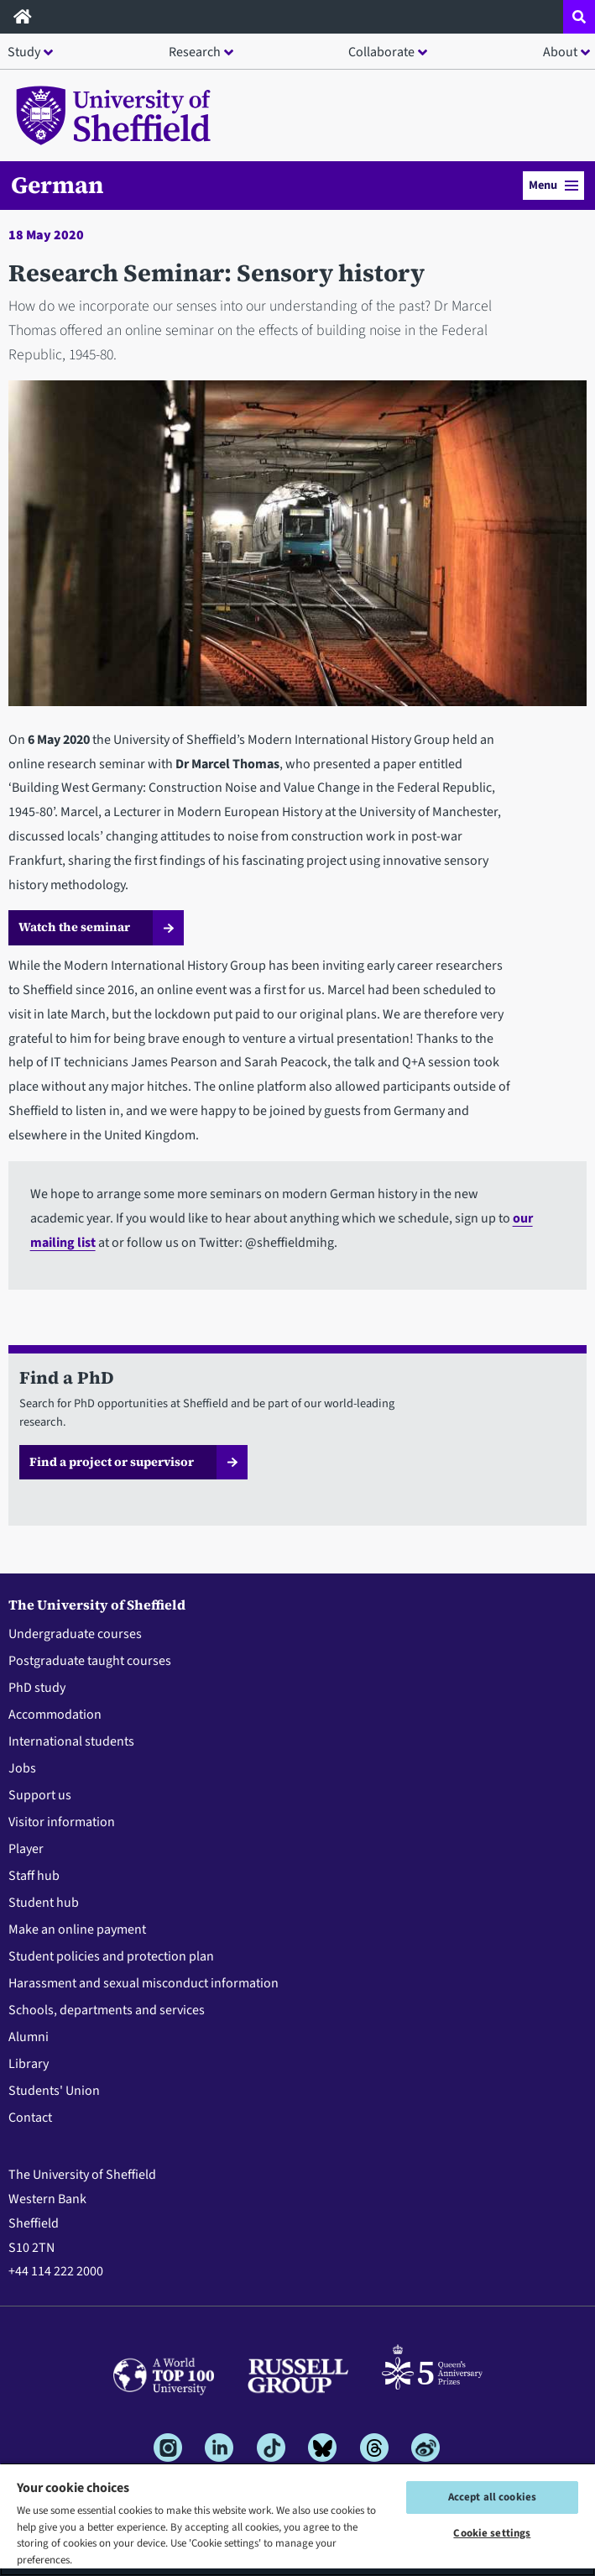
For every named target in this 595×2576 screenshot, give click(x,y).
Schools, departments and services (106, 2010)
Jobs (22, 1768)
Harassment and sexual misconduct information (143, 1983)
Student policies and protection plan (111, 1956)
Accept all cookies (492, 2497)
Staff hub (34, 1876)
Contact (30, 2117)
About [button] (560, 52)
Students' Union (54, 2090)
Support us (39, 1795)
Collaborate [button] (381, 52)
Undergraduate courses (75, 1634)
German (57, 185)
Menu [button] (553, 185)
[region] (297, 2519)
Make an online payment (77, 1929)
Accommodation (55, 1714)
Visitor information (61, 1822)
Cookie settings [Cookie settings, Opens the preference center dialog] (491, 2533)
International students (71, 1741)
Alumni (28, 2037)
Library (28, 2064)
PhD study (36, 1687)
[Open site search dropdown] (579, 17)
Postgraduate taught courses (89, 1661)
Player (26, 1849)
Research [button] (195, 52)
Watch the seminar (74, 927)
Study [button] (24, 52)
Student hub (43, 1902)
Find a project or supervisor (111, 1461)
